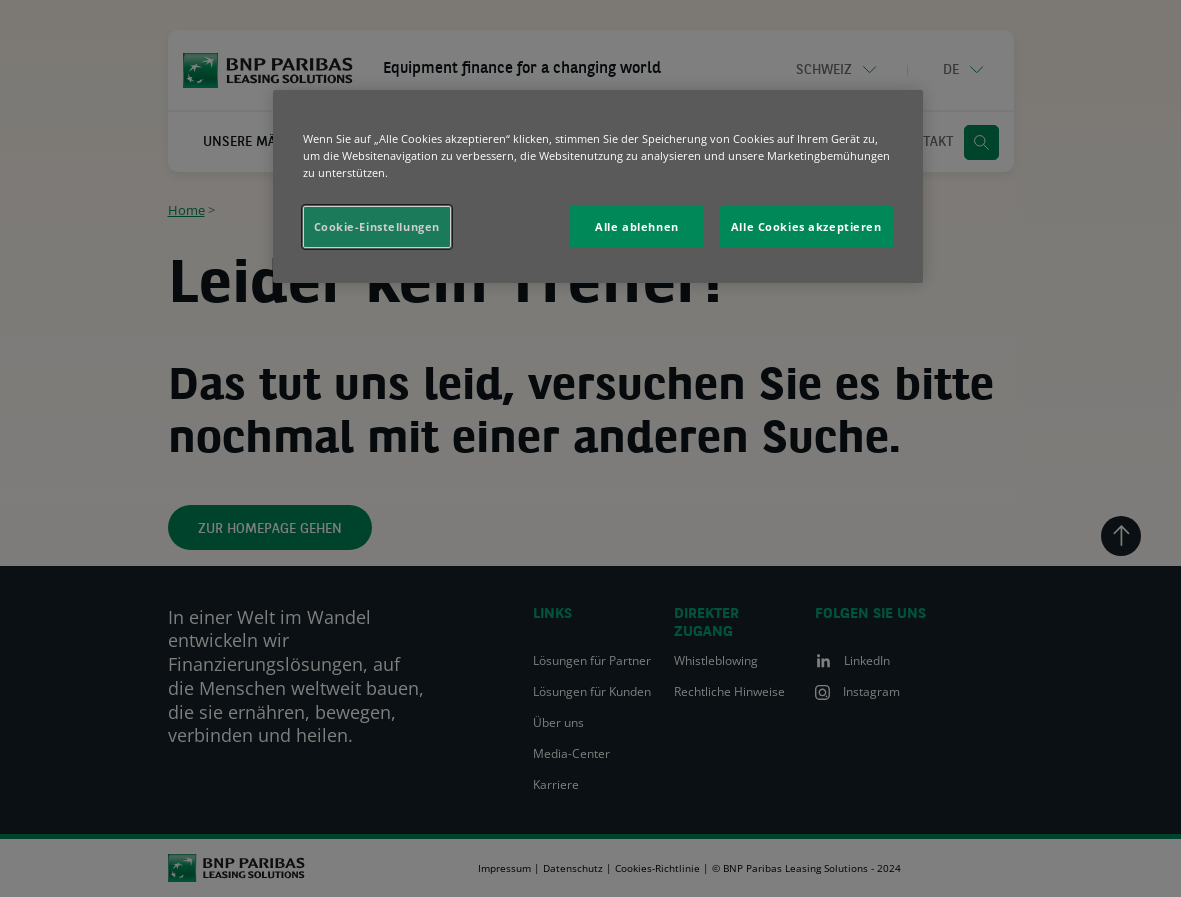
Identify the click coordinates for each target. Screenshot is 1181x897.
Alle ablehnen (636, 226)
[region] (598, 186)
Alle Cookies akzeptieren (806, 226)
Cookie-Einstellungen (377, 226)
